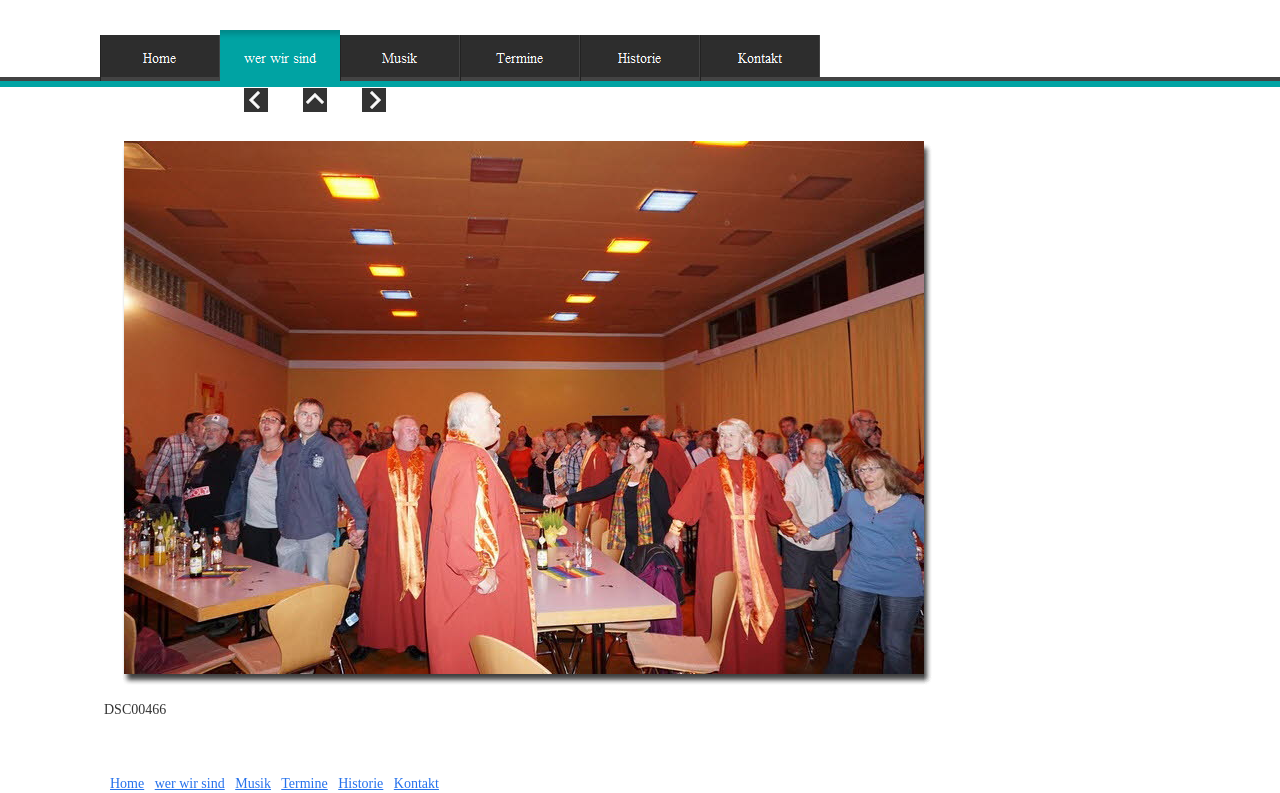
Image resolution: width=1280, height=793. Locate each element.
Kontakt (416, 783)
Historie (360, 783)
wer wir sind (190, 783)
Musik (253, 783)
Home (127, 783)
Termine (304, 783)
